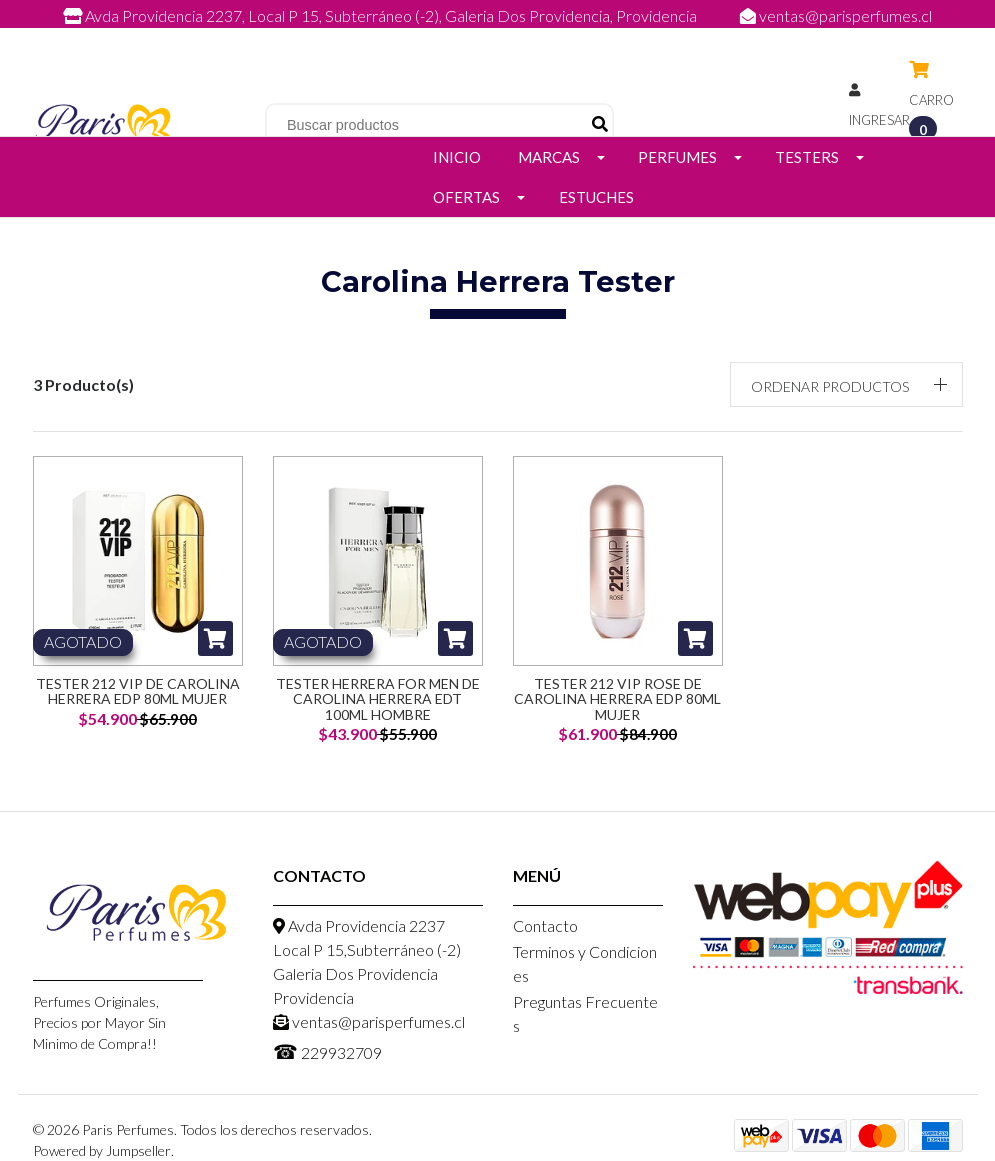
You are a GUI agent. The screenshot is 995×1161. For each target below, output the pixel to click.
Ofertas (466, 197)
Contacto (545, 925)
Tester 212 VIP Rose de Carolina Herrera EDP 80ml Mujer (617, 699)
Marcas (549, 157)
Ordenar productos (830, 386)
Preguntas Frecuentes (585, 1013)
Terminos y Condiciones (585, 963)
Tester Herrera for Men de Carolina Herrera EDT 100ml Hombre (378, 699)
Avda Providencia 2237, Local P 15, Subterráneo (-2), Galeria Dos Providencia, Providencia (381, 15)
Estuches (596, 197)
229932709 (518, 37)
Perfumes (677, 157)
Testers (807, 157)
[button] (846, 384)
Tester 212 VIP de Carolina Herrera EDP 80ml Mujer (138, 691)
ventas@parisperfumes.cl (836, 15)
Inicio (457, 157)
